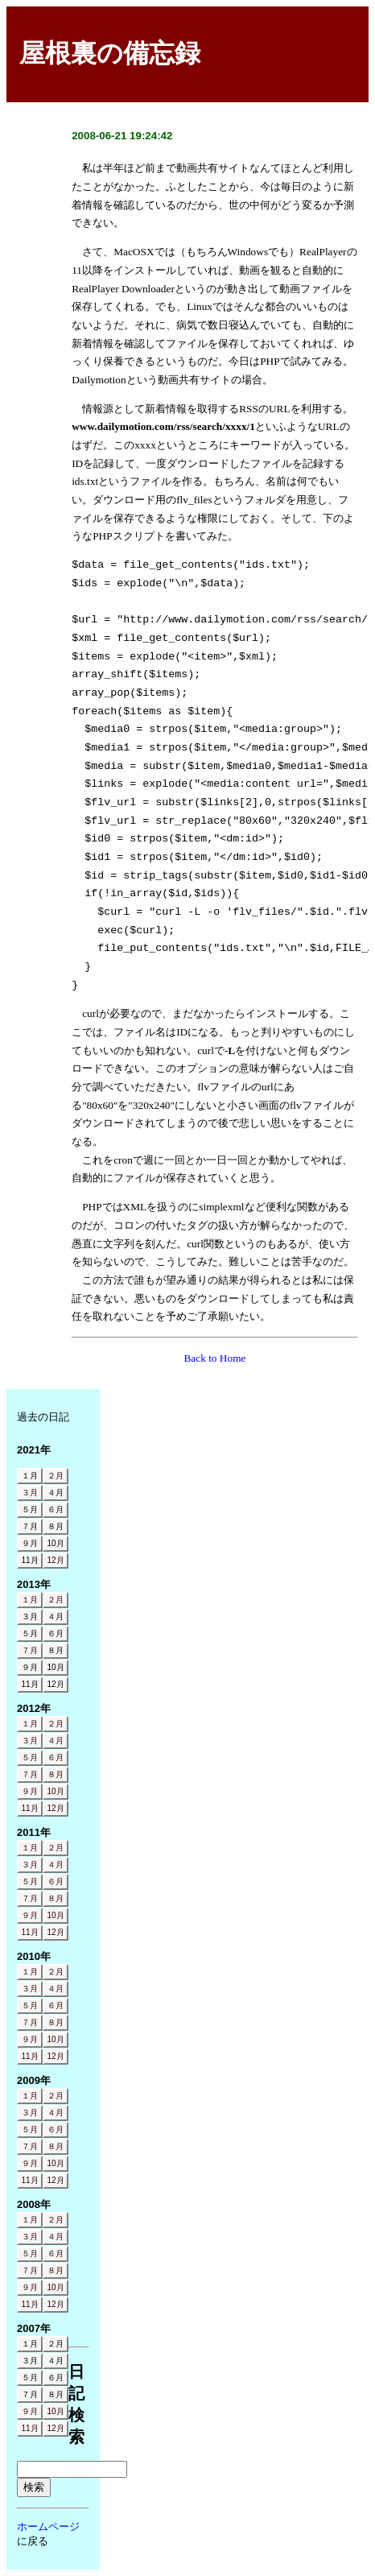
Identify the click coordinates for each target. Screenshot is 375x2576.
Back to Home (214, 1358)
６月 (55, 1757)
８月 (55, 1774)
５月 (30, 1757)
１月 (30, 1599)
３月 (30, 1492)
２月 (55, 1475)
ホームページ (48, 2526)
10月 (55, 1791)
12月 (55, 1560)
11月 (29, 1808)
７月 (30, 1650)
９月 (30, 1791)
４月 (55, 1740)
